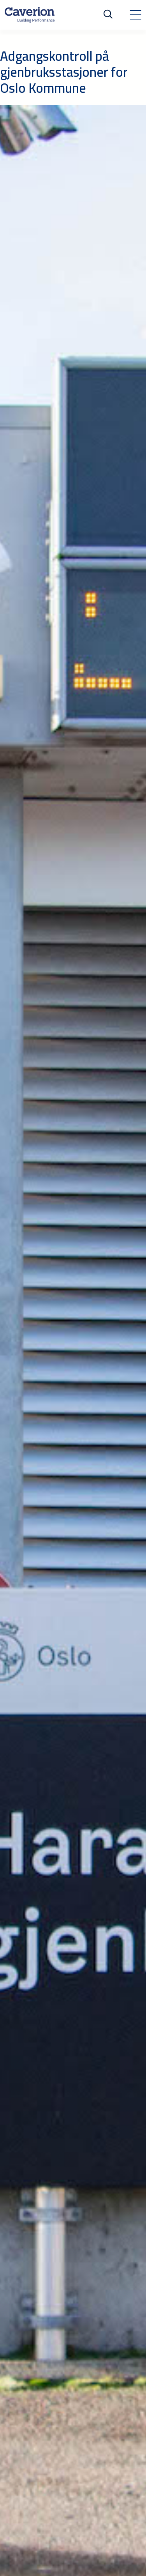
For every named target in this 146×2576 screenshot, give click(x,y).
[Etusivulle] (30, 15)
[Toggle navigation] (135, 15)
